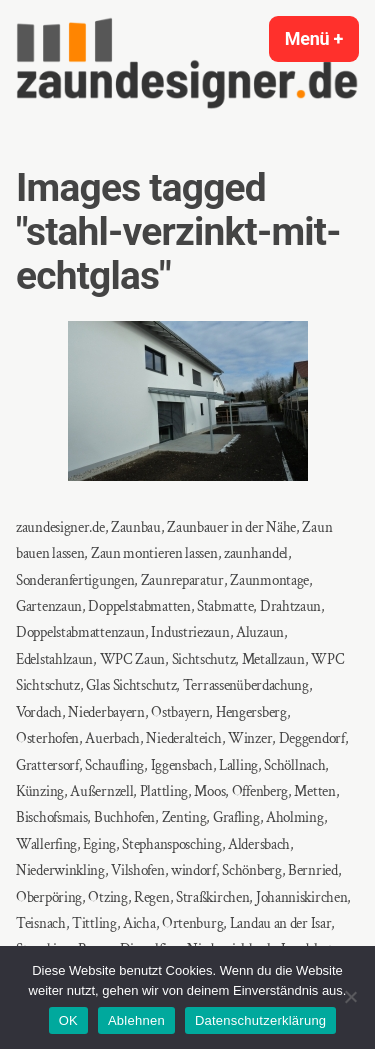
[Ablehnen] (350, 997)
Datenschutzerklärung (260, 1020)
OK (68, 1020)
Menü (322, 38)
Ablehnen (136, 1020)
